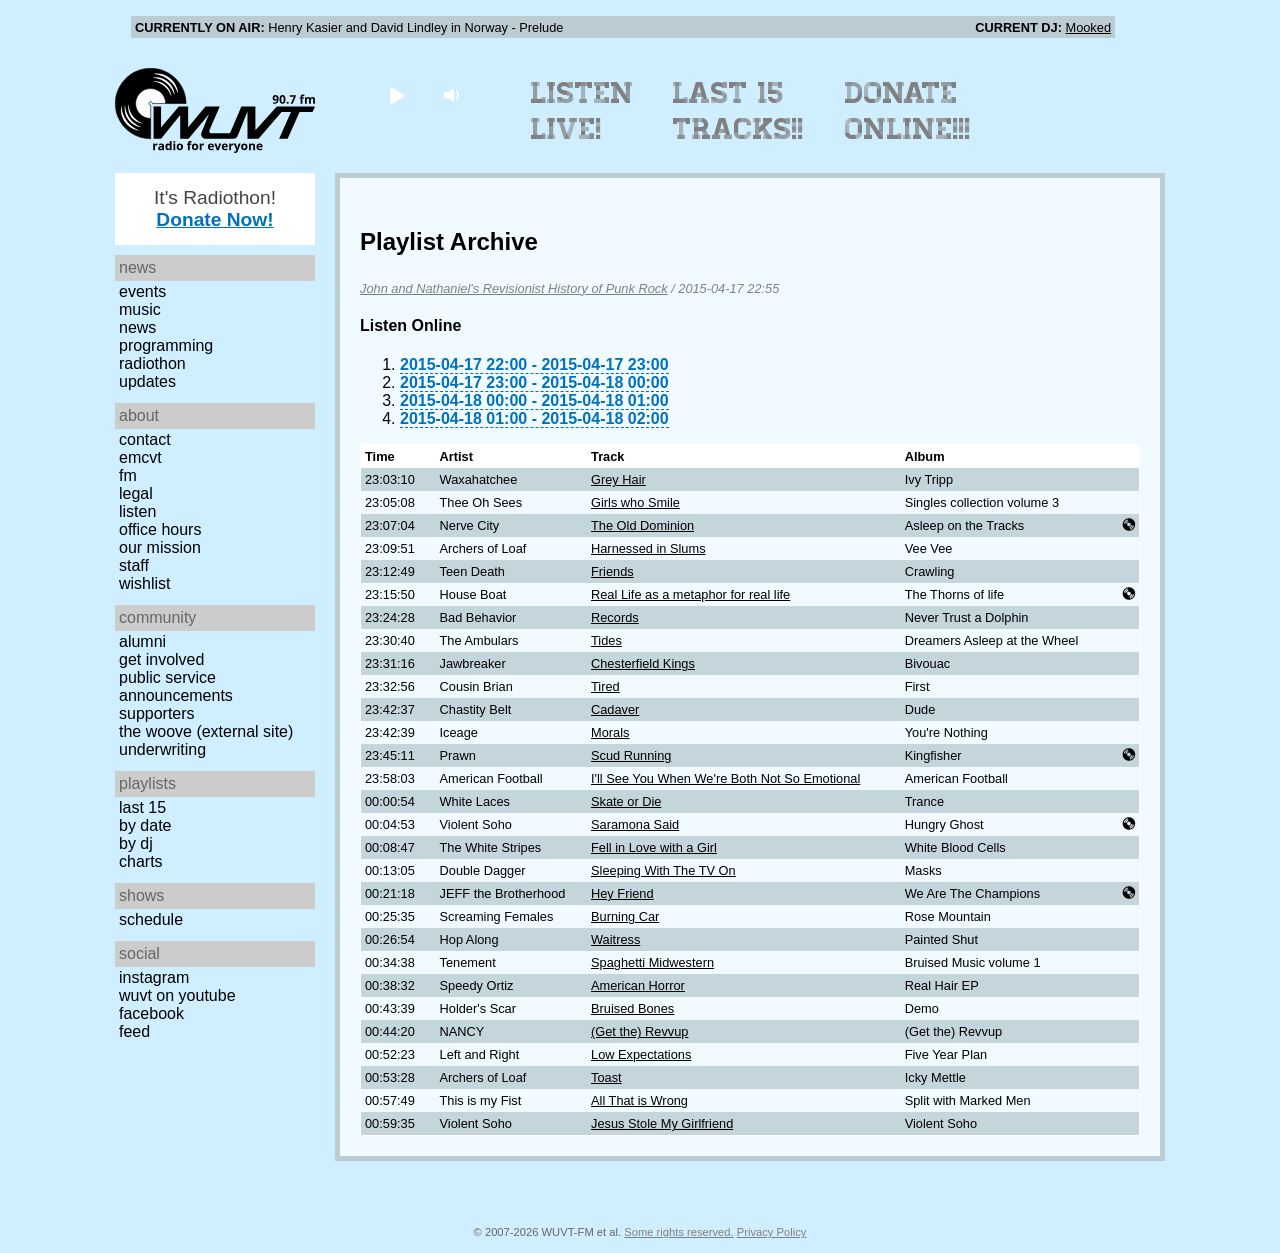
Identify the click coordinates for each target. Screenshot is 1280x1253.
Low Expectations (641, 1054)
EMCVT (140, 457)
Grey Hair (618, 479)
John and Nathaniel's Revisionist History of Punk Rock (514, 288)
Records (615, 617)
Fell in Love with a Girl (654, 847)
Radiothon (152, 363)
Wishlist (145, 583)
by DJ (136, 843)
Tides (606, 640)
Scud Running (631, 755)
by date (145, 825)
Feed (134, 1031)
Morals (610, 732)
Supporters (157, 713)
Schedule (151, 919)
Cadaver (615, 709)
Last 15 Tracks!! (738, 111)
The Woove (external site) (206, 731)
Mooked (1088, 27)
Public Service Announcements (176, 686)
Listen (137, 511)
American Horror (638, 985)
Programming (166, 345)
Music (140, 309)
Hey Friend (622, 893)
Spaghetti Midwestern (652, 962)
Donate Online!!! (908, 111)
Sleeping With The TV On (663, 870)
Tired (605, 686)
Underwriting (162, 749)
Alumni (142, 641)
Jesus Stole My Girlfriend (662, 1123)
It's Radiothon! (215, 208)
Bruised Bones (632, 1008)
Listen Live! (582, 111)
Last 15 (142, 807)
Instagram (154, 977)
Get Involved (161, 659)
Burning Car (625, 916)
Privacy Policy (772, 1232)
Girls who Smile (635, 502)
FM (128, 475)
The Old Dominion (642, 525)
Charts (141, 861)
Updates (147, 381)
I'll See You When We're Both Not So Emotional (725, 778)
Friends (612, 571)
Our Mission (160, 547)
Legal (136, 493)
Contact (145, 439)
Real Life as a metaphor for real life (690, 594)
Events (142, 291)
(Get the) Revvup (639, 1031)
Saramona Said (635, 824)
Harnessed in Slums (648, 548)
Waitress (615, 939)
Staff (134, 565)
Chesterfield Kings (643, 663)
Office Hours (160, 529)
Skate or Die (626, 801)
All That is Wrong (639, 1100)
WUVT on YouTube (177, 995)
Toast (606, 1077)
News (137, 327)
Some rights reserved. (678, 1232)
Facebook (151, 1013)
